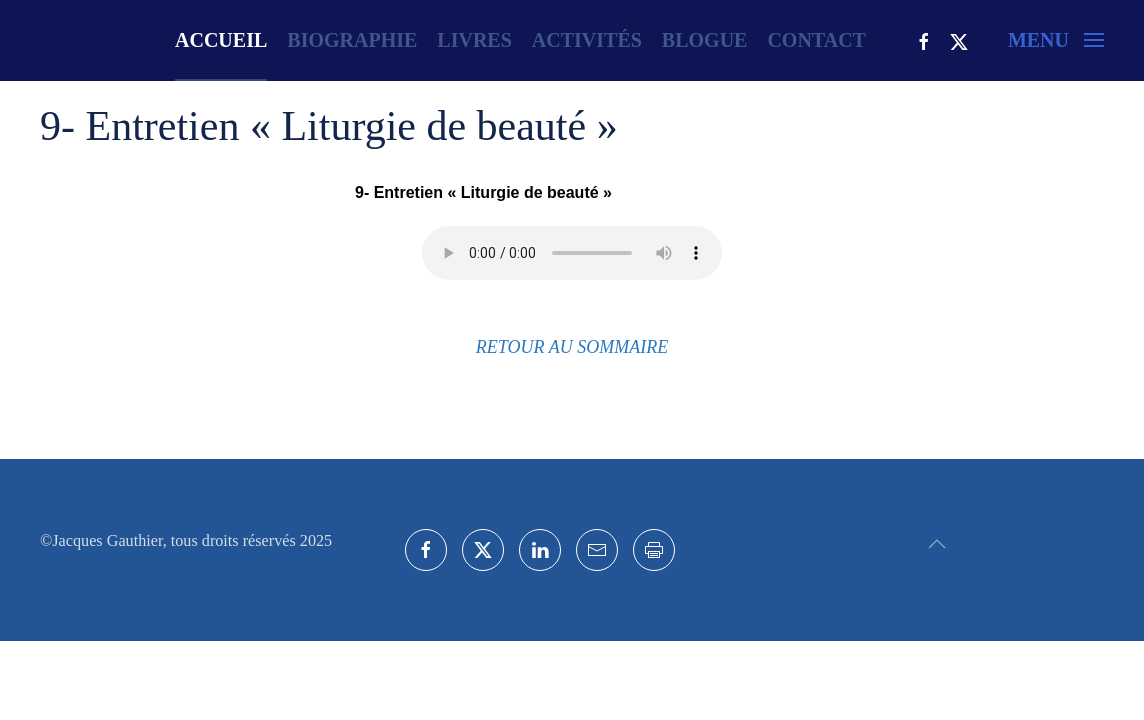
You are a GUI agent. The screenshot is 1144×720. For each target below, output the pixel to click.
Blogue (705, 40)
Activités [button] (587, 40)
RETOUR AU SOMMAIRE (572, 347)
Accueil (221, 40)
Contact (816, 40)
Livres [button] (474, 40)
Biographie (352, 40)
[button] (1056, 40)
